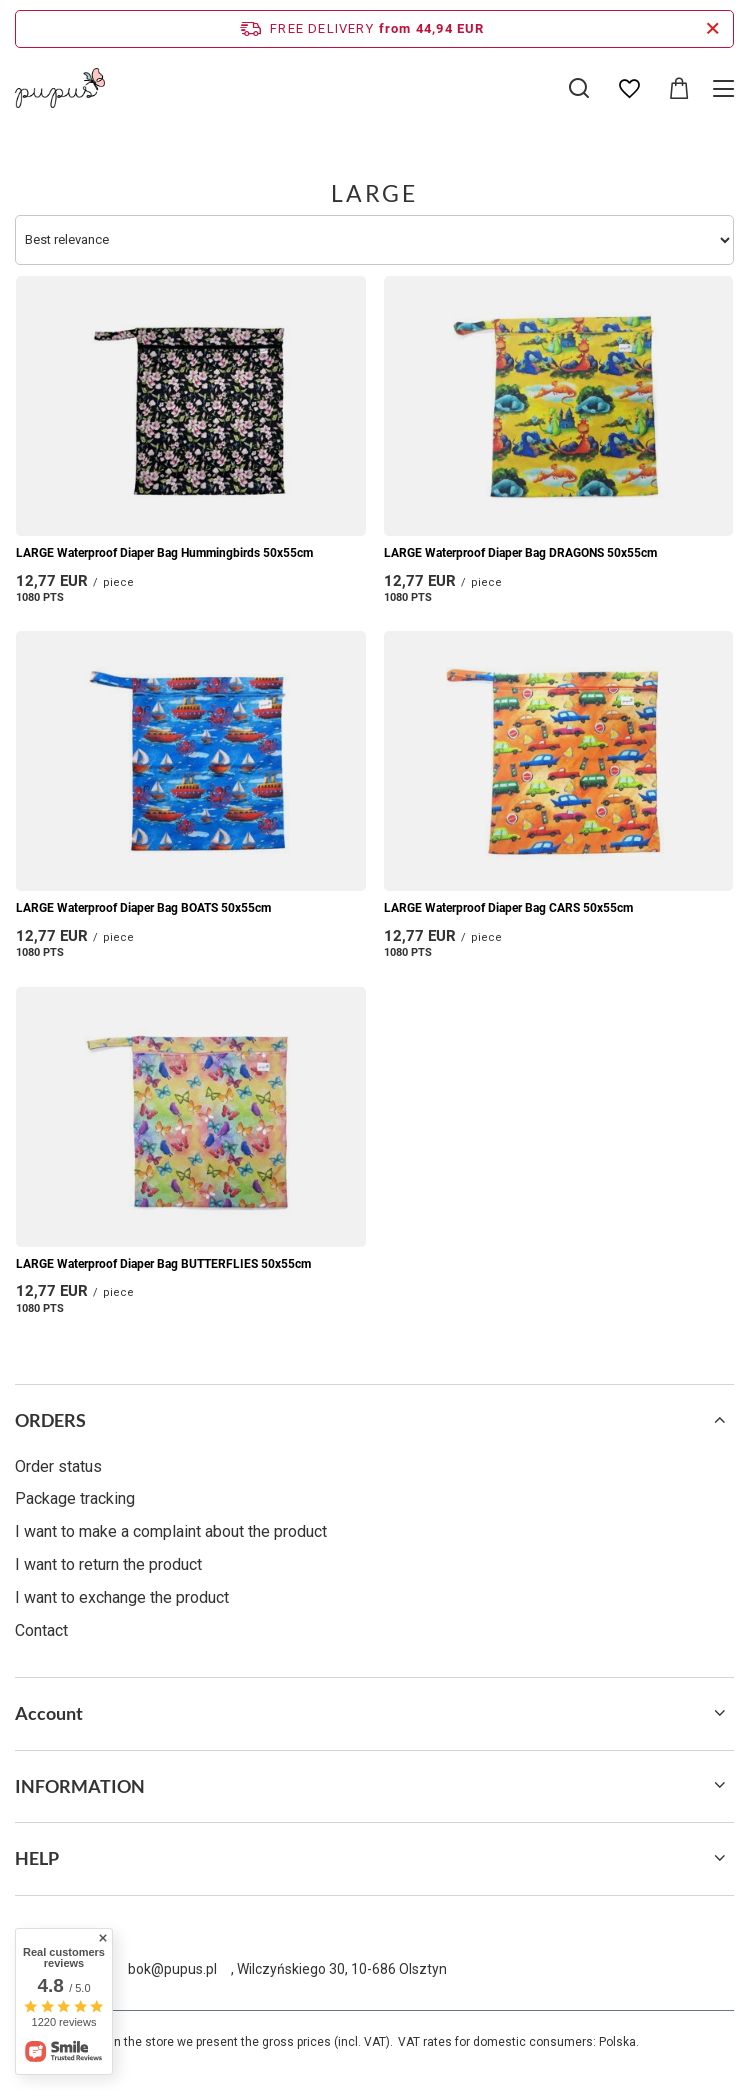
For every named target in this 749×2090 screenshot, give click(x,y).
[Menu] (726, 88)
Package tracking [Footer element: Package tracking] (75, 1498)
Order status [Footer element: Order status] (58, 1466)
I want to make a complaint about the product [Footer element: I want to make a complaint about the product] (171, 1531)
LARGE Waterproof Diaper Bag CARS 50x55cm (508, 908)
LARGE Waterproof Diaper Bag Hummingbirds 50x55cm (164, 553)
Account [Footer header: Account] (49, 1713)
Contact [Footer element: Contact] (41, 1630)
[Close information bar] (712, 29)
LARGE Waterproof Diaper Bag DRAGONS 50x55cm (520, 553)
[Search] (579, 88)
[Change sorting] (374, 240)
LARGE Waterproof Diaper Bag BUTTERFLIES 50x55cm (163, 1264)
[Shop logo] (60, 88)
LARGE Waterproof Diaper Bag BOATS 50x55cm (143, 908)
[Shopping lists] (629, 89)
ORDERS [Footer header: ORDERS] (50, 1420)
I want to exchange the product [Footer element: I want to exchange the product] (122, 1597)
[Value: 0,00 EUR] (679, 89)
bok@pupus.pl (172, 1969)
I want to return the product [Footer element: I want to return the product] (108, 1564)
